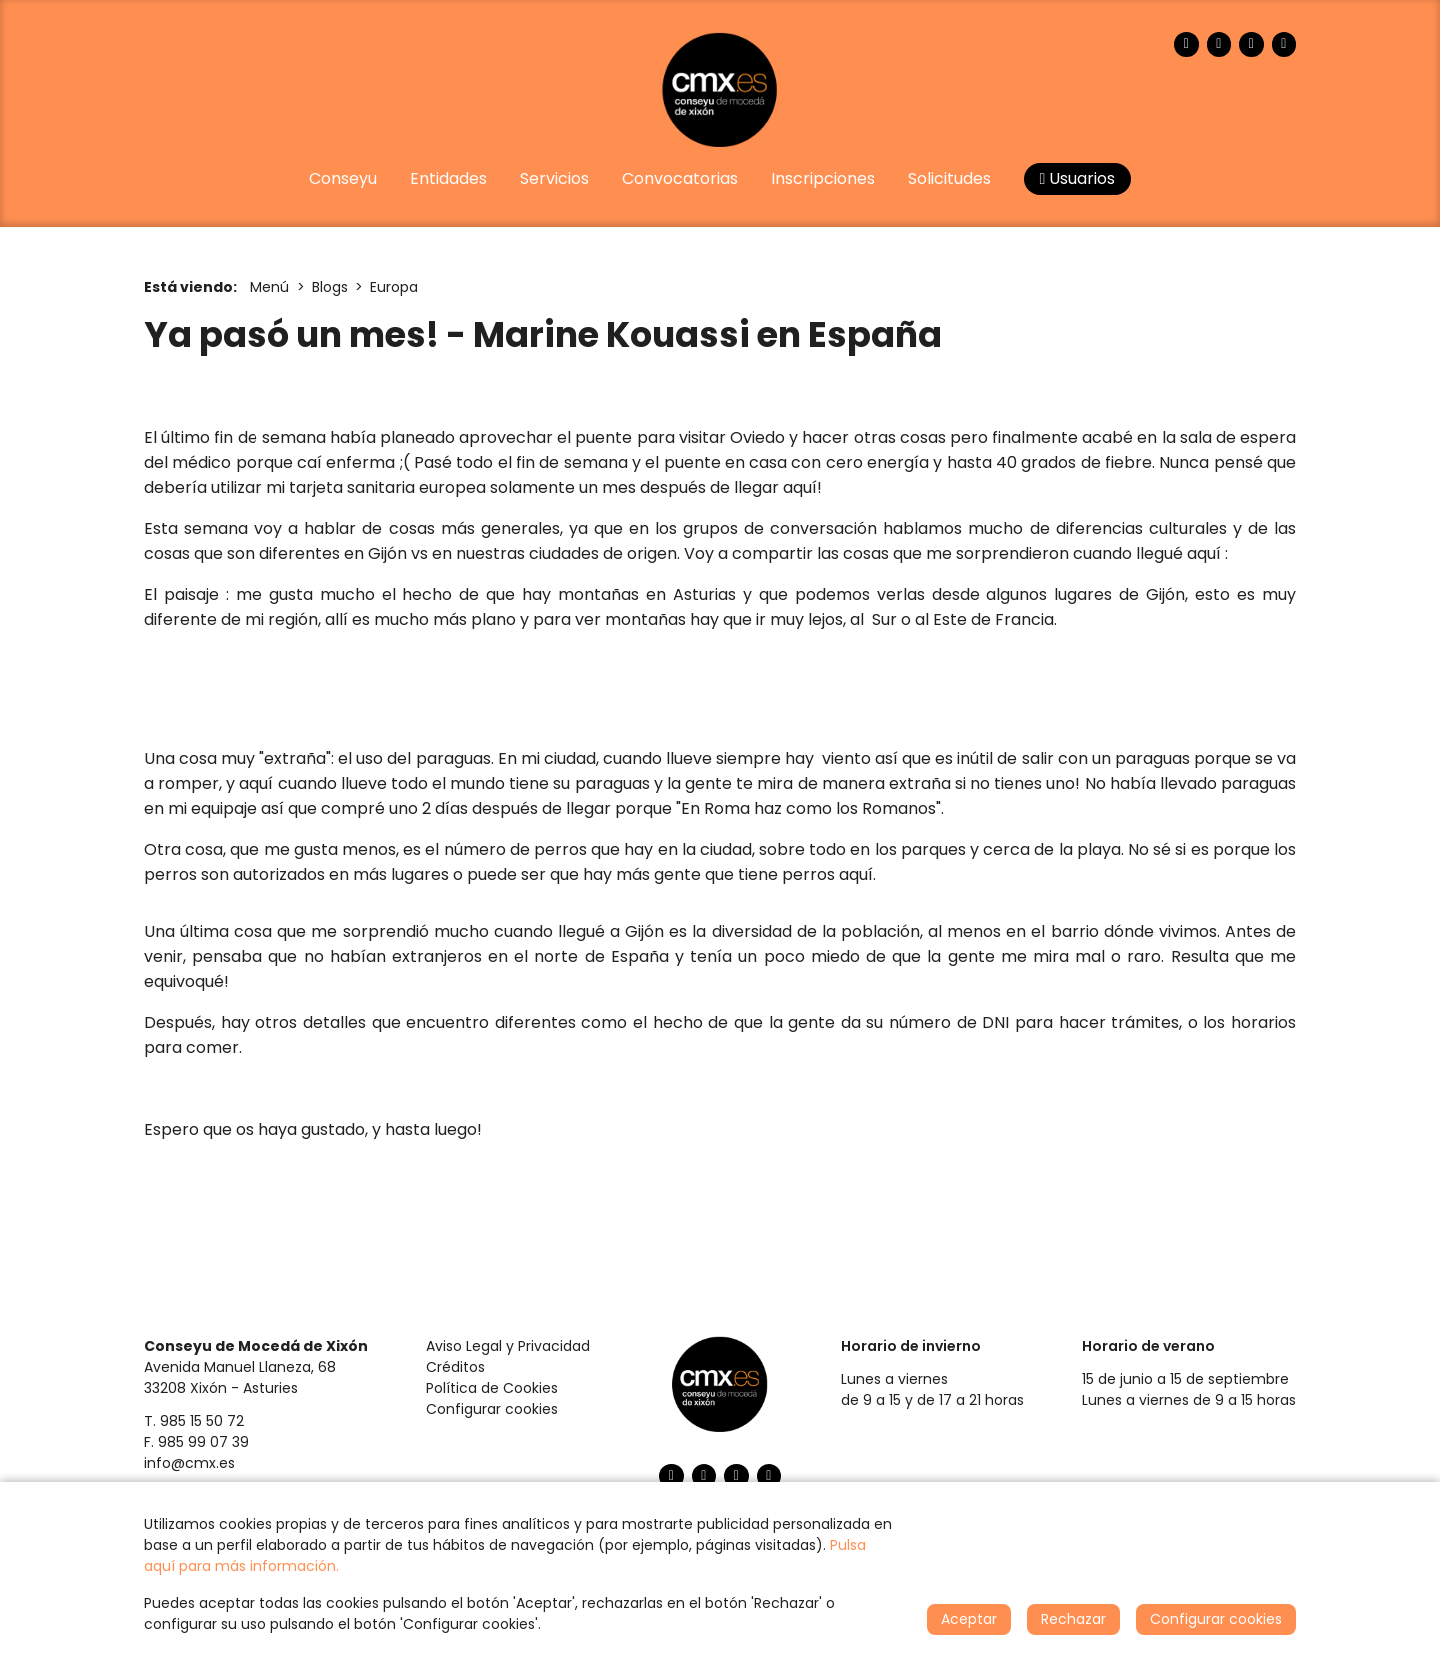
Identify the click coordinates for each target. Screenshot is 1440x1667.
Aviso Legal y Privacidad (508, 1346)
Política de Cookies (492, 1388)
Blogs (330, 287)
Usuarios (1078, 178)
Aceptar (969, 1619)
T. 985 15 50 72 (194, 1421)
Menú (269, 287)
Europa (394, 287)
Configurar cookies (492, 1409)
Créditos (455, 1367)
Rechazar (1073, 1619)
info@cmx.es (189, 1463)
